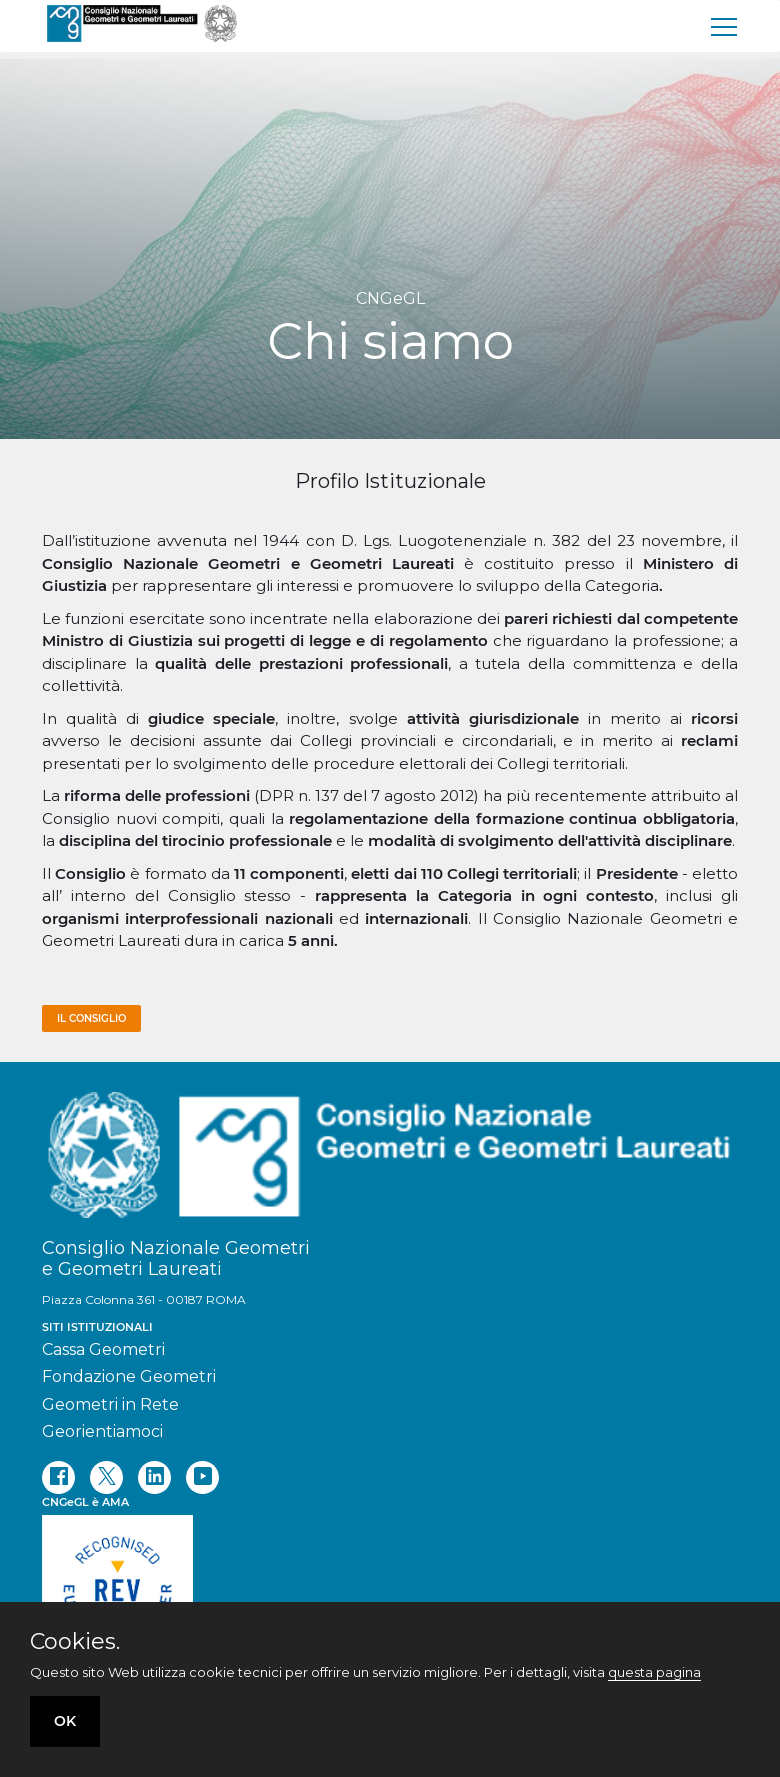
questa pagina (654, 1672)
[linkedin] (154, 1477)
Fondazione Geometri (129, 1376)
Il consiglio (91, 1018)
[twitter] (106, 1477)
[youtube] (202, 1477)
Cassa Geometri (103, 1349)
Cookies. (75, 1642)
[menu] (725, 26)
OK (65, 1721)
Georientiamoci (102, 1431)
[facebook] (58, 1477)
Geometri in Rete (110, 1404)
